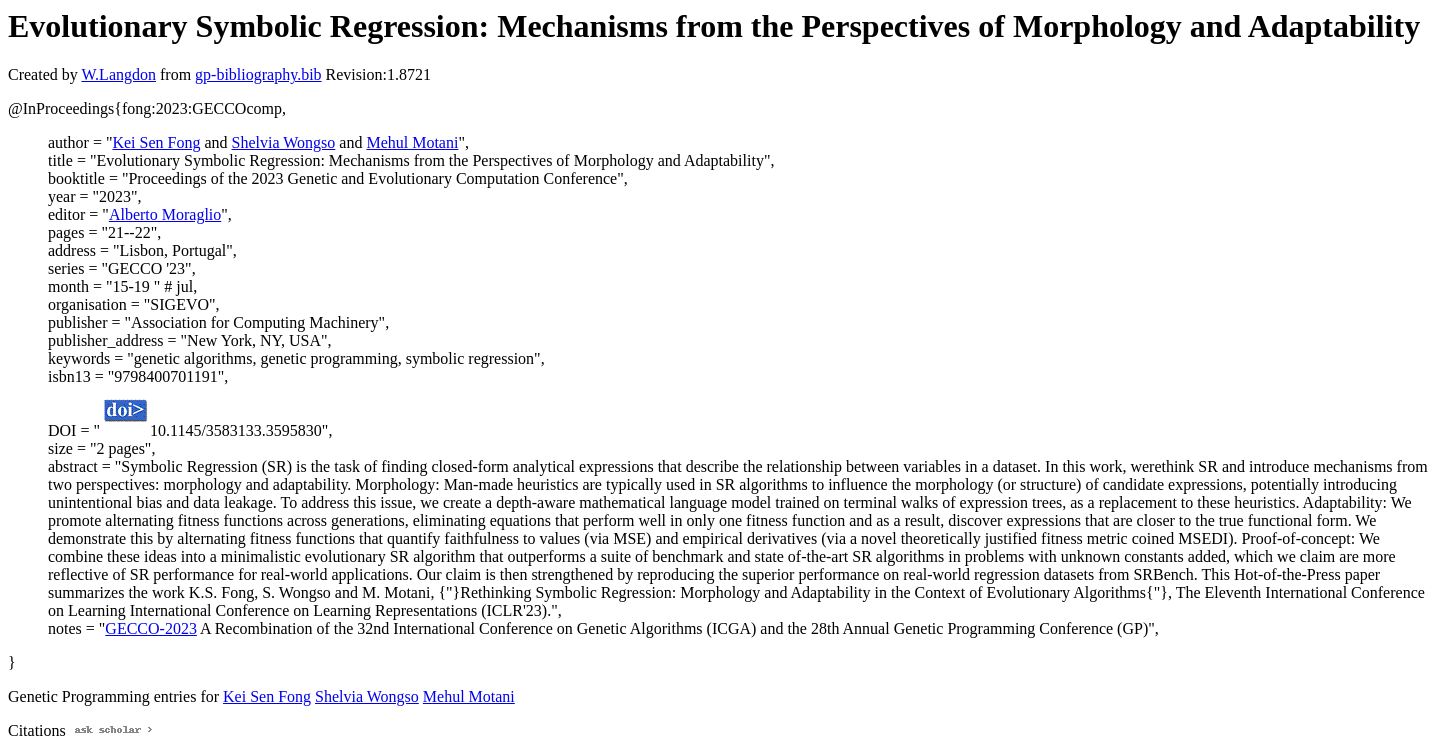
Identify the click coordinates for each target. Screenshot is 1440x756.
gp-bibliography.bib (258, 74)
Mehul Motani (412, 142)
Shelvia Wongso (284, 142)
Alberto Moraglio (165, 214)
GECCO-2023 (151, 628)
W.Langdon (118, 74)
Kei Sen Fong (156, 142)
